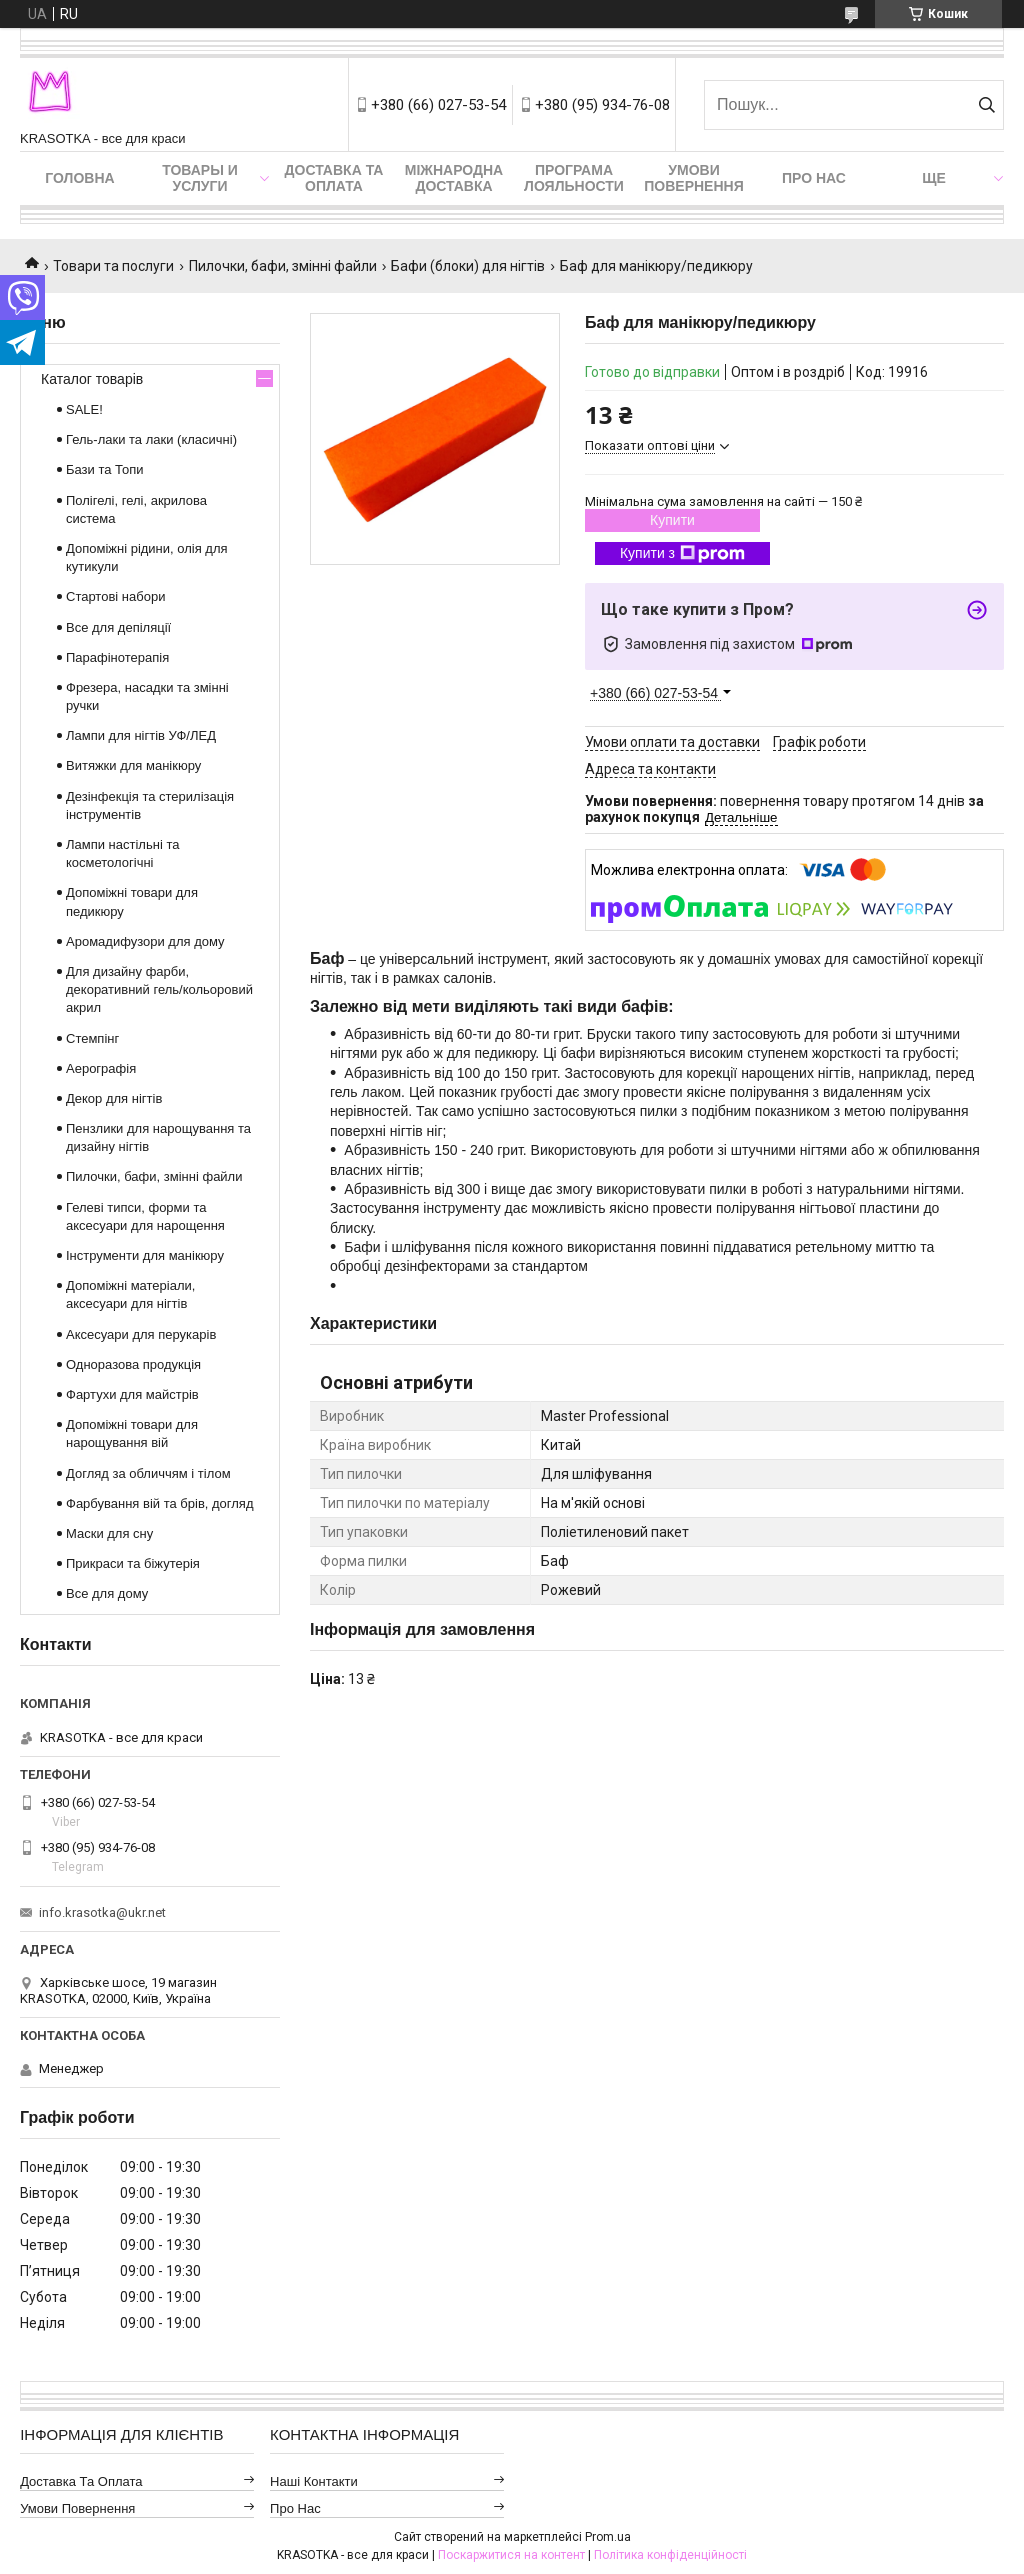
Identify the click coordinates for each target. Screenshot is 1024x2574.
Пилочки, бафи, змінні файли (283, 266)
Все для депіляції (118, 627)
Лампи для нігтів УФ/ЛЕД (141, 735)
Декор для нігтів (114, 1098)
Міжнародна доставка (454, 178)
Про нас (814, 178)
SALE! (84, 409)
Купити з (682, 554)
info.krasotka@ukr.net (102, 1912)
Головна (79, 178)
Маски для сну (109, 1533)
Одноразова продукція (133, 1364)
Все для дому (107, 1593)
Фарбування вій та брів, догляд (160, 1503)
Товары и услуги (200, 178)
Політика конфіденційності (670, 2555)
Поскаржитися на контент (511, 2555)
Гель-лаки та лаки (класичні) (151, 439)
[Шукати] (986, 105)
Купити (672, 520)
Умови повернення (693, 178)
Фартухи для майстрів (132, 1394)
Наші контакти (314, 2481)
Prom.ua (608, 2537)
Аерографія (101, 1068)
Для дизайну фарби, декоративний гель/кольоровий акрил (159, 989)
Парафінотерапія (117, 657)
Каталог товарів (92, 379)
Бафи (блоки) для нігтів (468, 266)
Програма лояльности (574, 178)
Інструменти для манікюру (145, 1255)
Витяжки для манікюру (133, 765)
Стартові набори (115, 596)
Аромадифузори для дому (145, 941)
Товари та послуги (113, 266)
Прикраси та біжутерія (133, 1563)
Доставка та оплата (334, 178)
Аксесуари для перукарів (141, 1334)
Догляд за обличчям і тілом (148, 1473)
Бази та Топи (105, 469)
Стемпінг (92, 1038)
